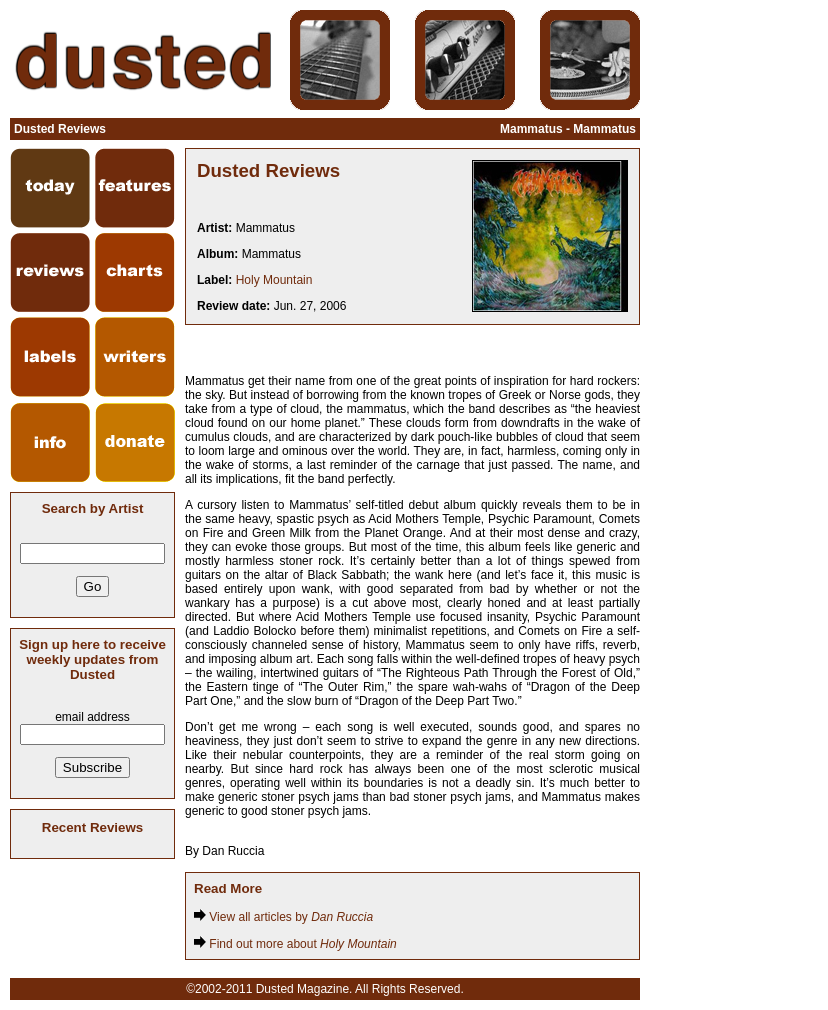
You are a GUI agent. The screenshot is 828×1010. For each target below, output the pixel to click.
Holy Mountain (274, 280)
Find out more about (295, 944)
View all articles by (283, 917)
